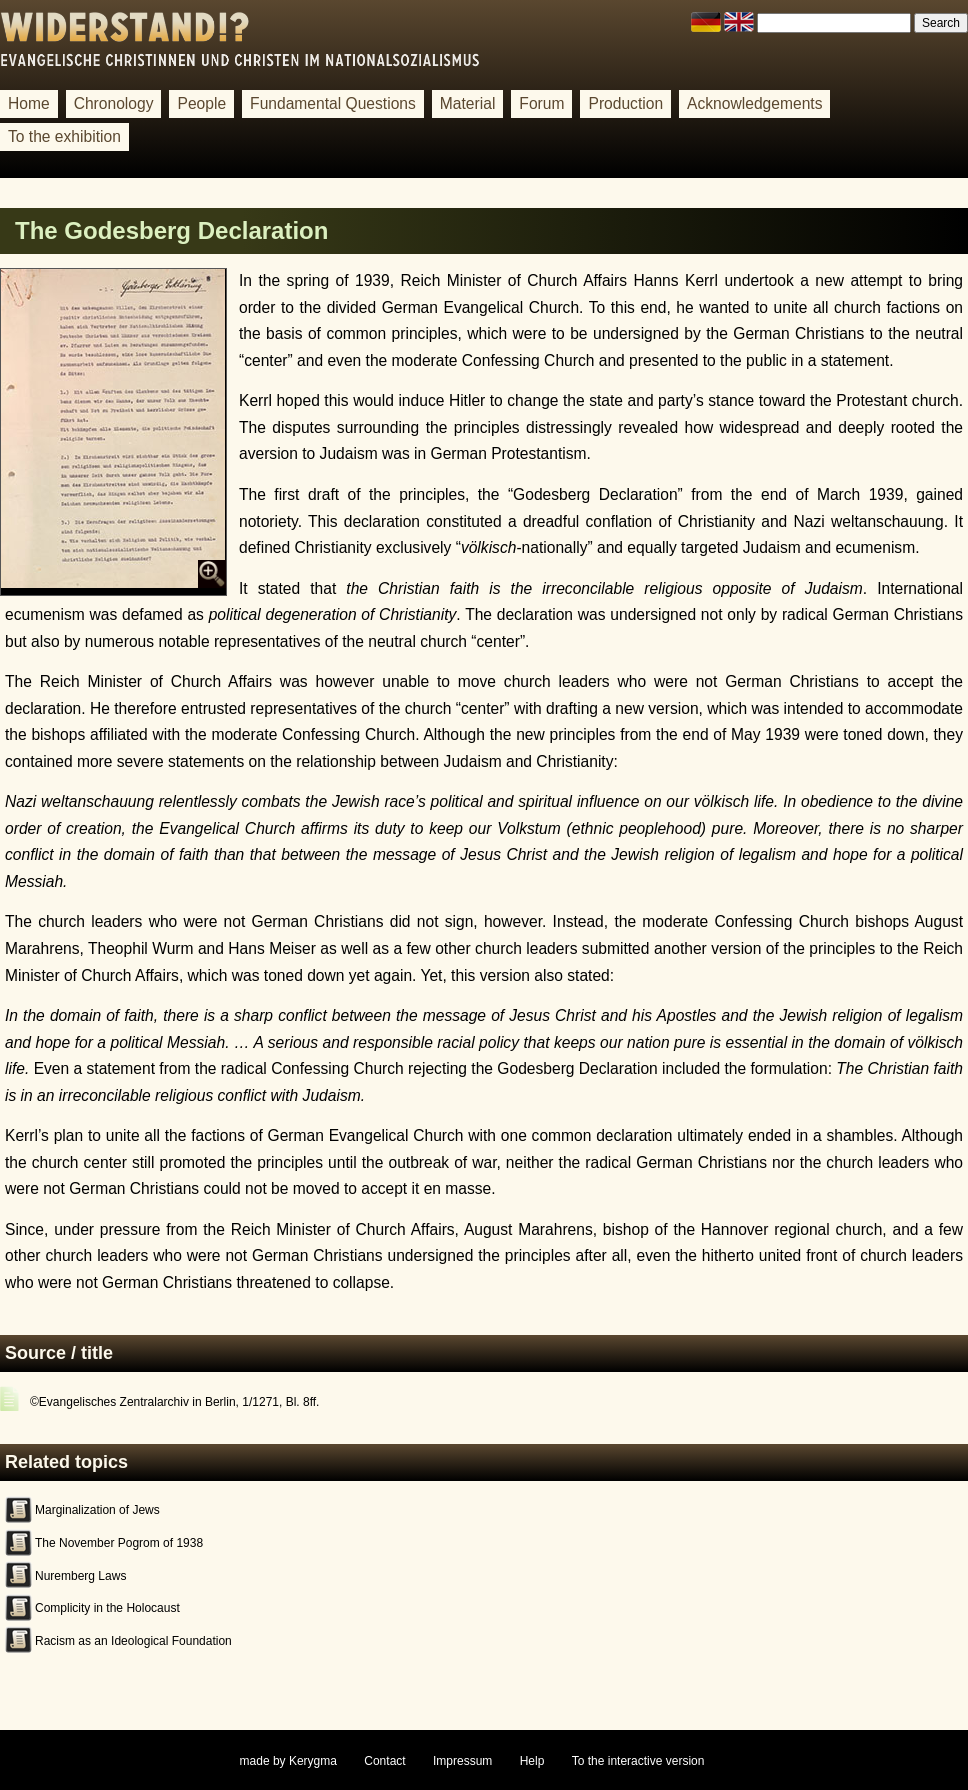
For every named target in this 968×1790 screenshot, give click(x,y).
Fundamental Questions (333, 103)
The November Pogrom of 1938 (119, 1543)
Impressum (462, 1761)
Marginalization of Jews (97, 1510)
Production (625, 103)
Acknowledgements (754, 103)
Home (29, 103)
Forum (541, 103)
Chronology (114, 103)
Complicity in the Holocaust (107, 1608)
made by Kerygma (288, 1761)
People (201, 103)
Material (468, 103)
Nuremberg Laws (80, 1576)
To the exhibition (64, 136)
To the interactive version (638, 1761)
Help (532, 1761)
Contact (384, 1761)
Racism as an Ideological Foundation (133, 1641)
